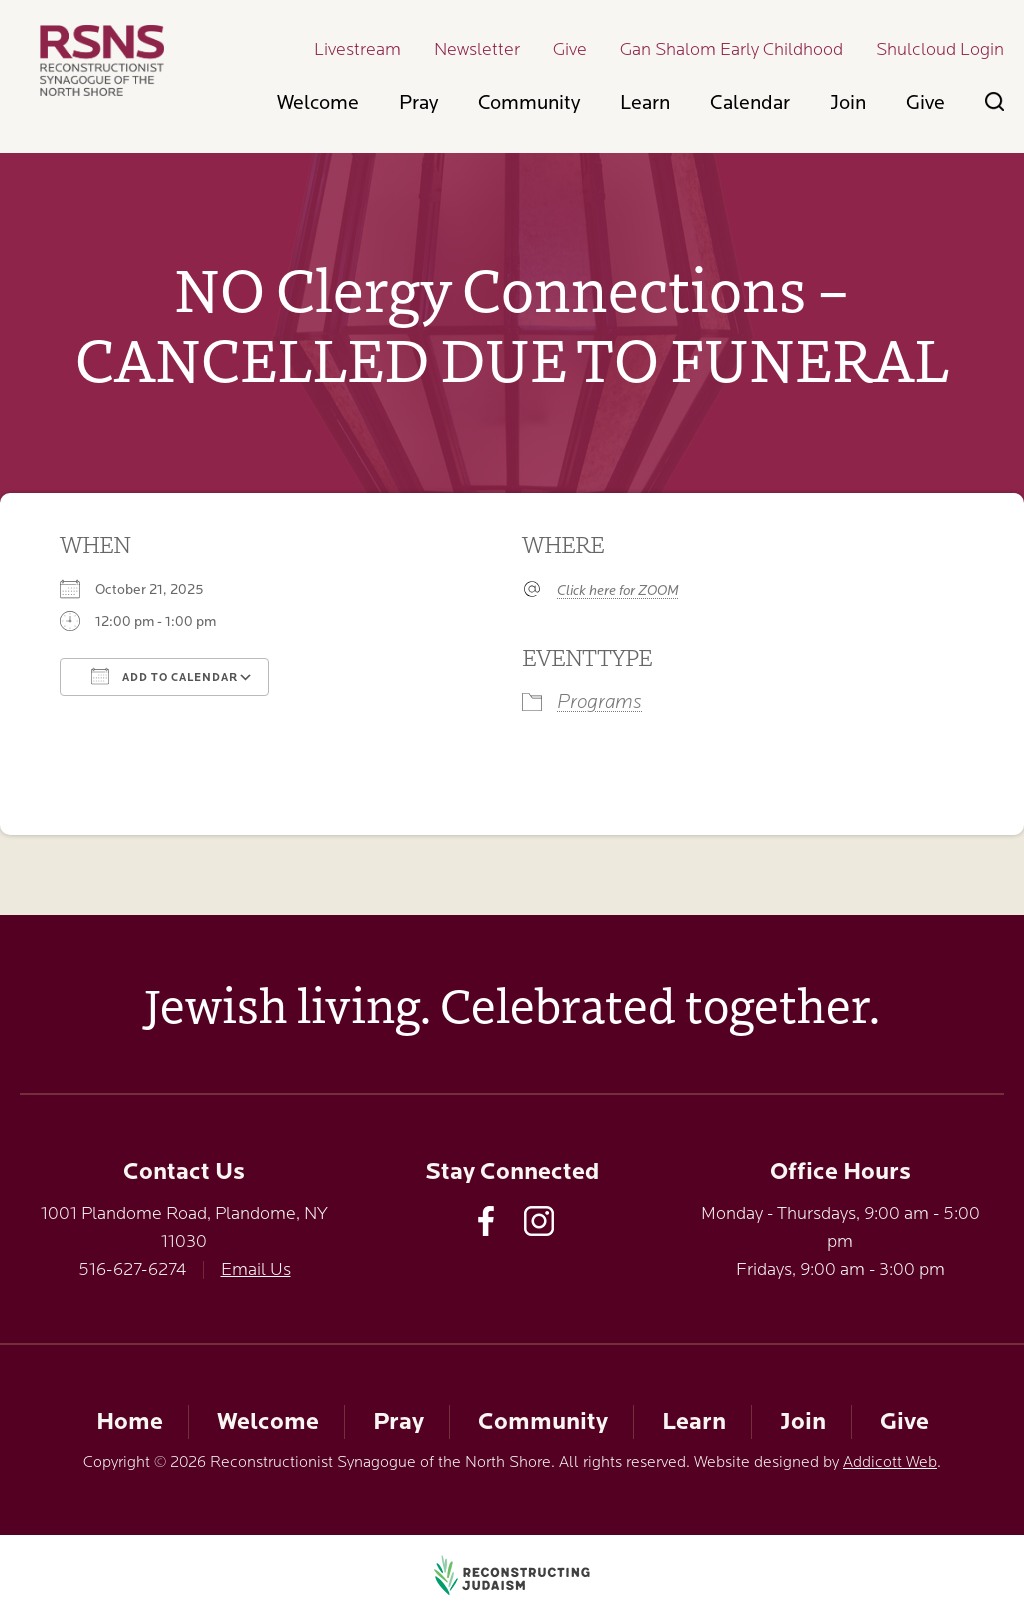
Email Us (256, 1269)
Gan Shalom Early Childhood (731, 49)
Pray (418, 102)
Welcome (318, 102)
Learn (645, 102)
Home (129, 1421)
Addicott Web (890, 1462)
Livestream (357, 49)
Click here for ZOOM (618, 590)
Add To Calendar (164, 676)
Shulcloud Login (940, 49)
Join (848, 102)
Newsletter (477, 49)
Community (529, 102)
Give (570, 49)
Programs (599, 701)
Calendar (750, 102)
